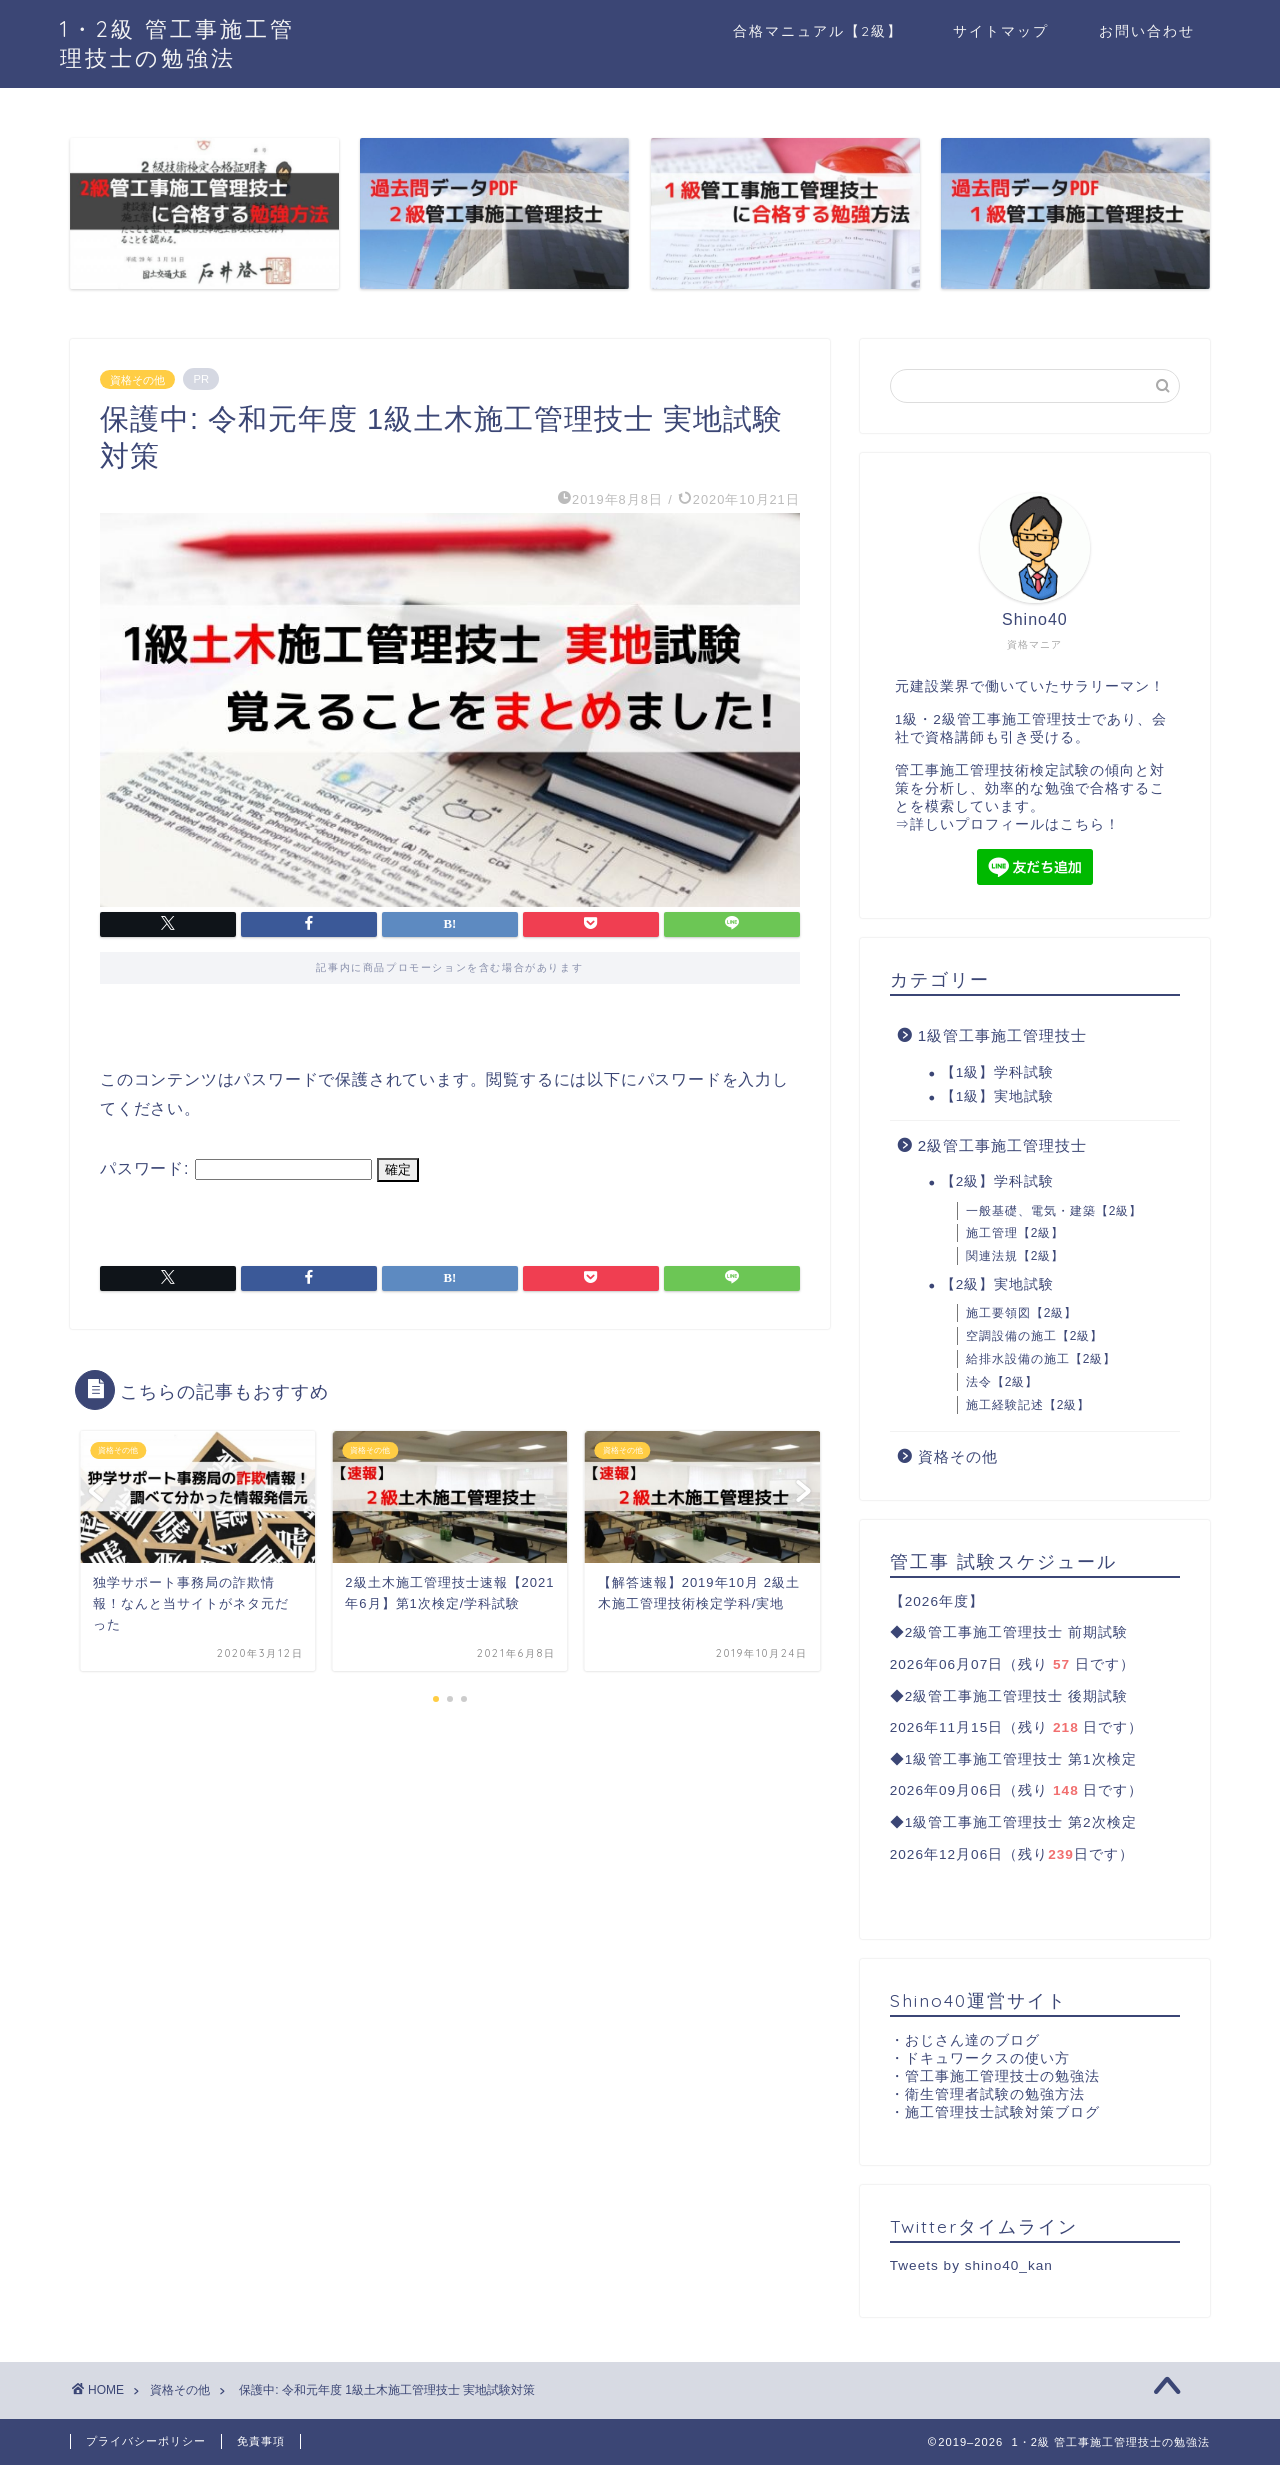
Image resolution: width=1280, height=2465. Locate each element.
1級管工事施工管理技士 (1002, 1035)
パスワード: (236, 1168)
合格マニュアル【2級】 (818, 31)
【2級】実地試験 (998, 1284)
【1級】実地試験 (998, 1096)
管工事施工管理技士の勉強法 (1002, 2076)
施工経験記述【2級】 (1028, 1405)
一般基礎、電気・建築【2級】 (1054, 1211)
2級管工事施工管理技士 (1002, 1145)
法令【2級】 (1002, 1382)
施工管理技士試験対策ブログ (1002, 2112)
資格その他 (137, 379)
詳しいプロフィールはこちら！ (1015, 824)
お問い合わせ (1147, 31)
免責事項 (261, 2441)
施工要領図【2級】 (1022, 1313)
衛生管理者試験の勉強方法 (995, 2094)
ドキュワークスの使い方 (987, 2058)
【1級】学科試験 (998, 1072)
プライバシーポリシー (146, 2441)
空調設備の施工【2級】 (1035, 1336)
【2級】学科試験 (998, 1181)
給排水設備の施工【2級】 (1041, 1359)
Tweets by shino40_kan (971, 2265)
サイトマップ (1001, 31)
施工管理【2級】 (1015, 1233)
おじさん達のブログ (972, 2040)
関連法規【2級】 (1015, 1256)
